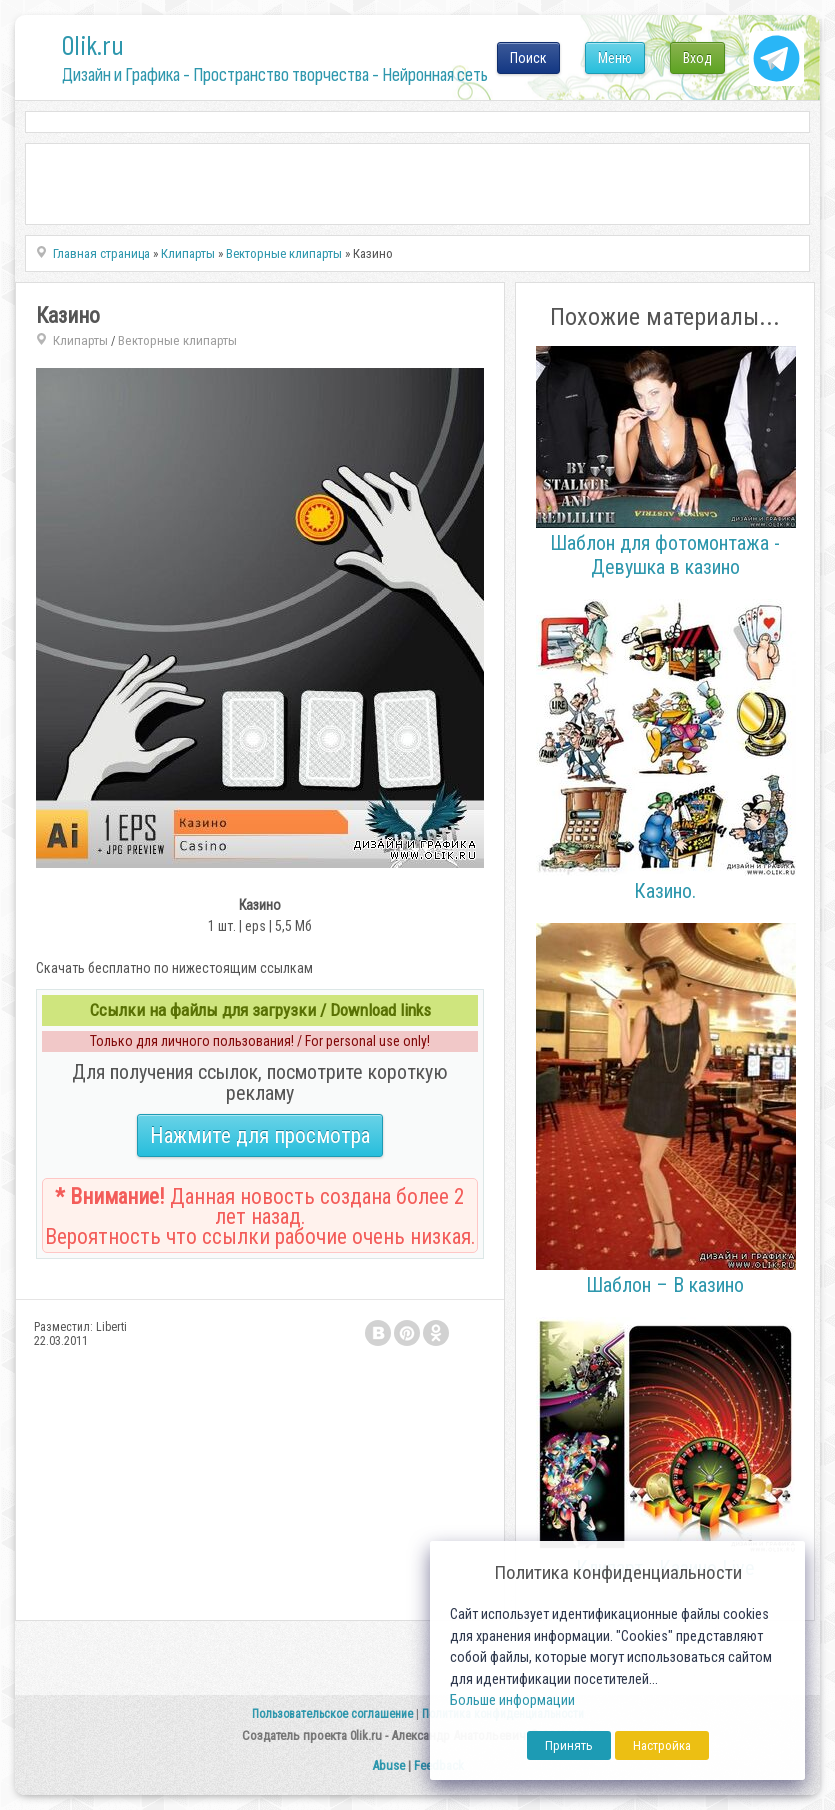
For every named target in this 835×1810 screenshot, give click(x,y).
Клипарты (80, 340)
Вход (697, 58)
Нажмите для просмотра (260, 1135)
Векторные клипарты (177, 340)
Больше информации (512, 1700)
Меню (615, 58)
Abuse (388, 1765)
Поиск (528, 58)
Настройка (662, 1745)
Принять (569, 1745)
